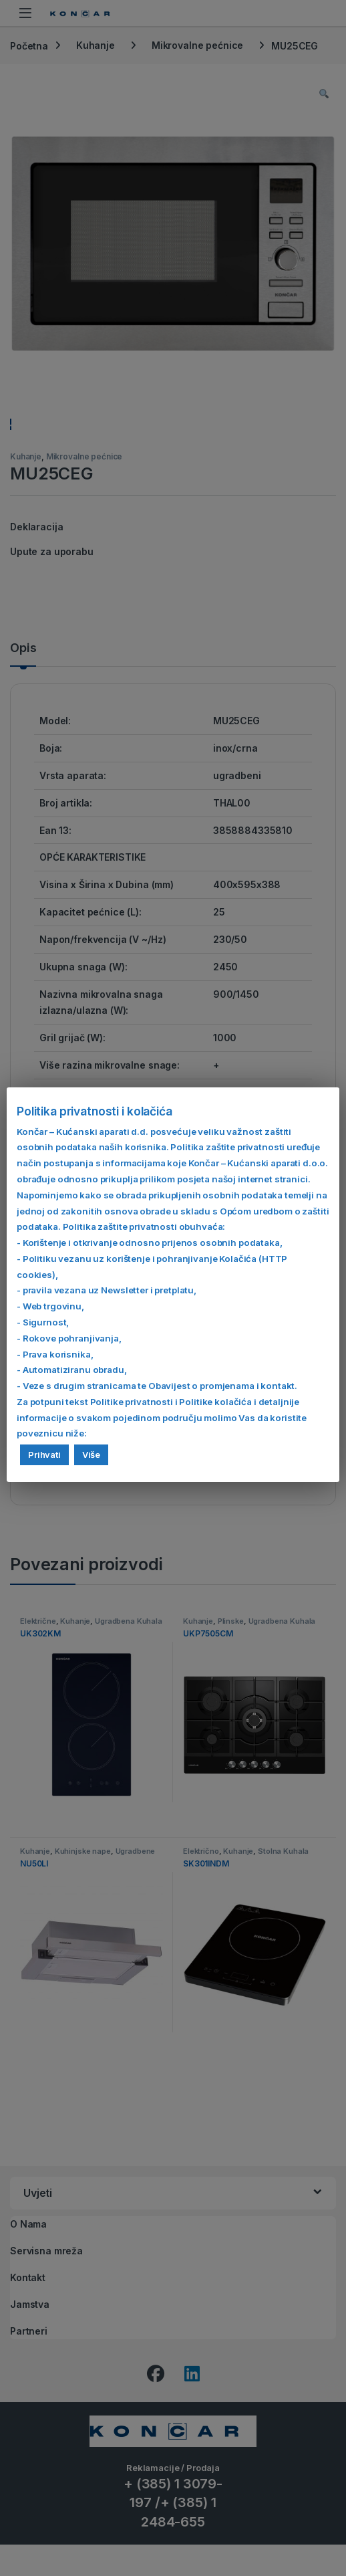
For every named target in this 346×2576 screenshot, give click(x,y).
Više (91, 1454)
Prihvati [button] (44, 1454)
